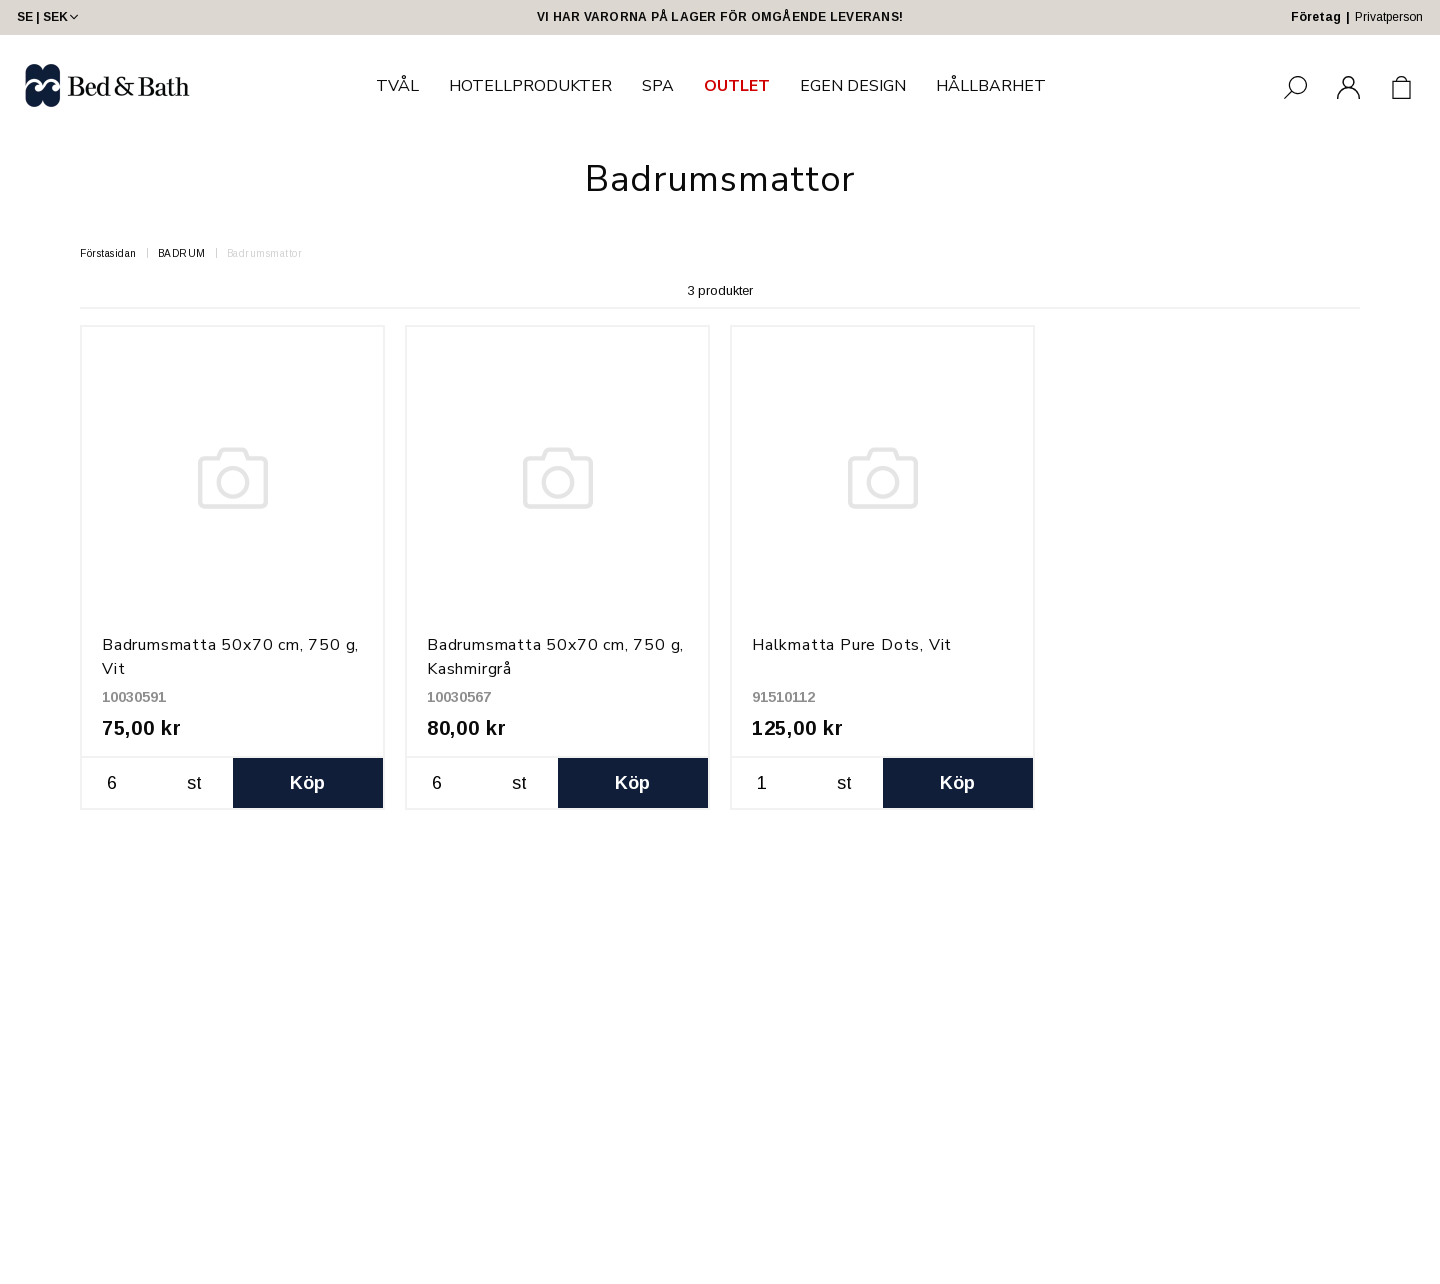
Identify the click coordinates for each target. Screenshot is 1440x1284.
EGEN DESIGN (853, 86)
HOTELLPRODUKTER (530, 86)
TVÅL (397, 86)
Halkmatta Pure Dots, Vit (852, 645)
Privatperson (1389, 17)
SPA (658, 86)
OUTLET (737, 86)
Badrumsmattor (265, 253)
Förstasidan (108, 253)
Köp (308, 783)
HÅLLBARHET (991, 86)
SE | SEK (49, 17)
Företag (1316, 17)
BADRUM (182, 253)
